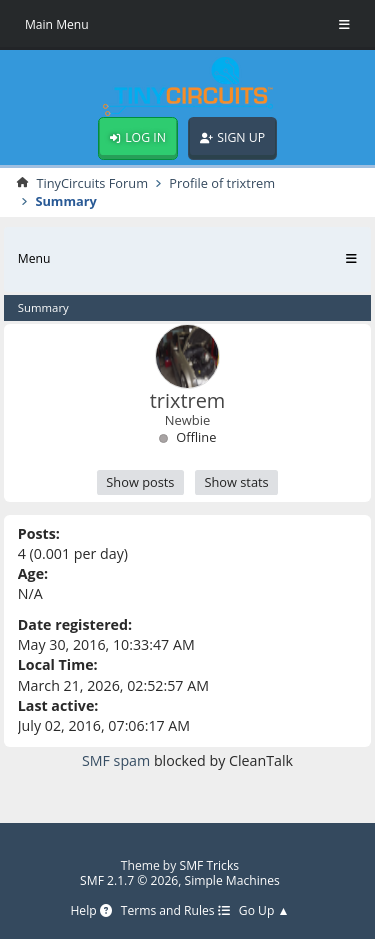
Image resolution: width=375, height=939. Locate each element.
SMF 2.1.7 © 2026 (129, 880)
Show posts (140, 482)
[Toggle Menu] (344, 25)
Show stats (236, 482)
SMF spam (116, 760)
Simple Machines (232, 880)
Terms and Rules (175, 911)
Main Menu (57, 24)
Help (90, 911)
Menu (34, 258)
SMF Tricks (210, 865)
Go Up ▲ (264, 911)
